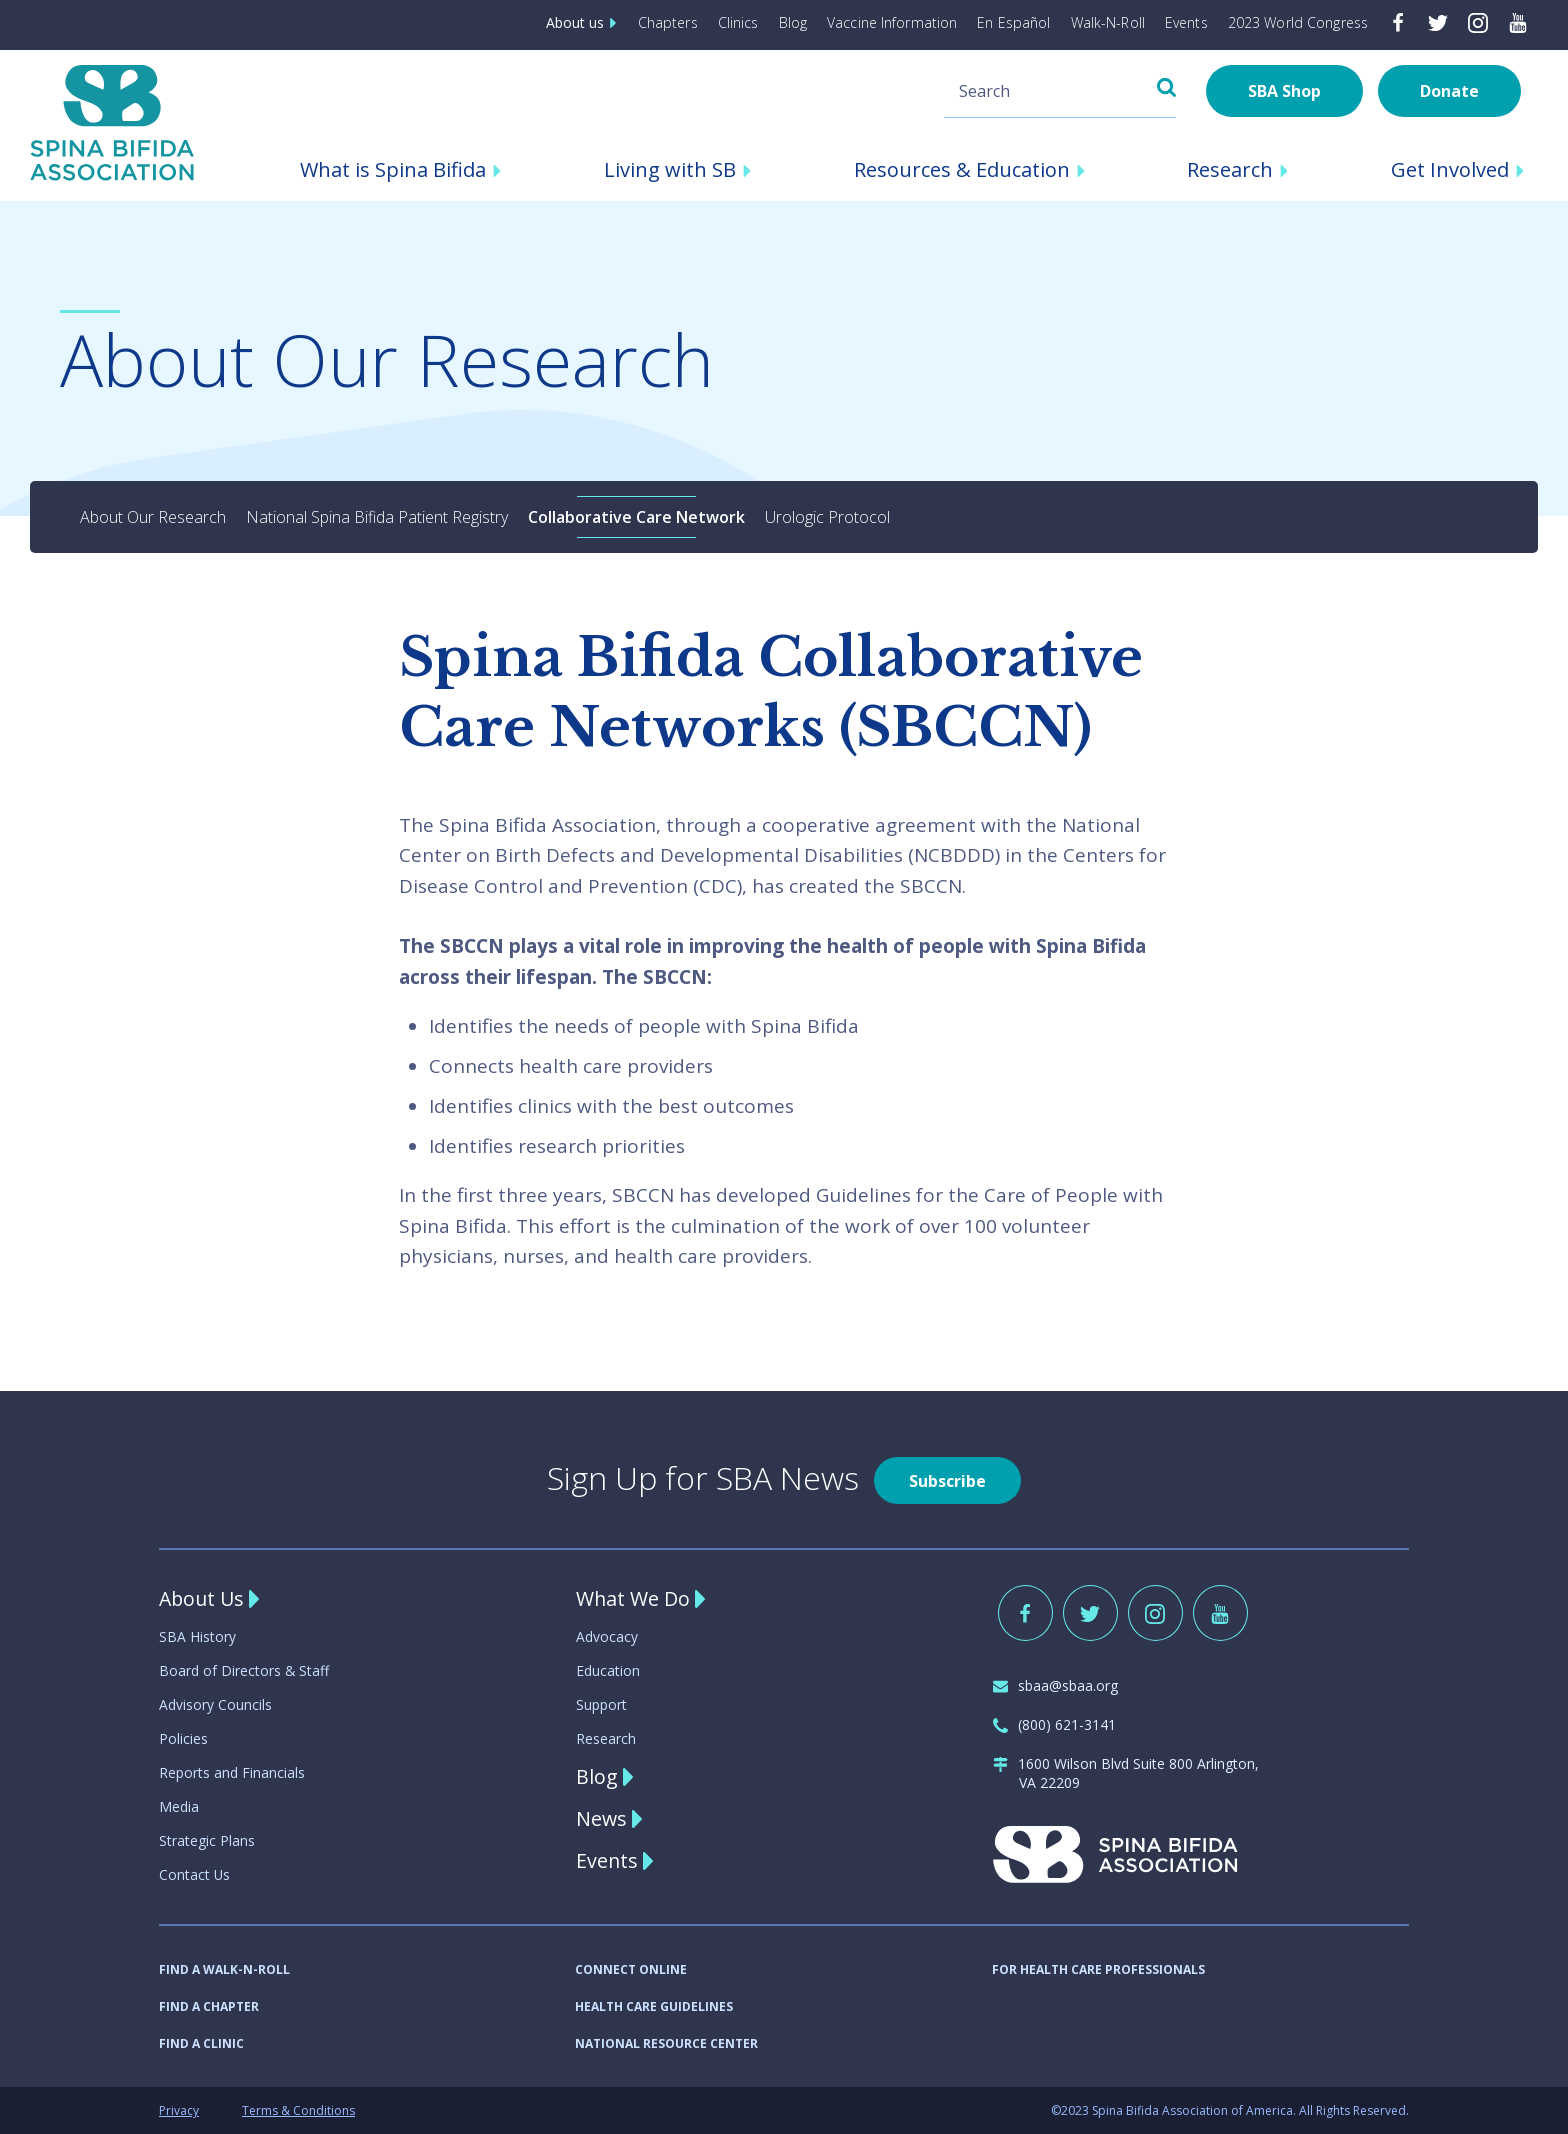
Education (608, 1670)
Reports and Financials (232, 1772)
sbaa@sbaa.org (1055, 1685)
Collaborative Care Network (636, 517)
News (602, 1818)
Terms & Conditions (298, 2110)
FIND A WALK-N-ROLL (224, 1969)
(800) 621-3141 (1054, 1724)
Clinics (739, 22)
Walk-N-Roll (1108, 22)
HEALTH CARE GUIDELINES (654, 2006)
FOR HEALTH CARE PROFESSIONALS (1098, 1969)
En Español (1014, 22)
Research (606, 1738)
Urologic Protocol (827, 517)
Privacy (179, 2110)
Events (1187, 22)
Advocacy (607, 1636)
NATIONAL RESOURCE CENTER (666, 2043)
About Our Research (153, 517)
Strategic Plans (207, 1840)
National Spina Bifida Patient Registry (377, 517)
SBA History (197, 1636)
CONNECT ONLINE (631, 1969)
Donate (1449, 91)
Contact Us (195, 1874)
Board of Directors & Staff (244, 1670)
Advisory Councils (215, 1704)
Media (179, 1806)
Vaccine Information (894, 22)
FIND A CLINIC (201, 2043)
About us (585, 22)
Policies (183, 1738)
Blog (794, 22)
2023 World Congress (1298, 22)
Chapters (670, 22)
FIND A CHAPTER (209, 2006)
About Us (203, 1598)
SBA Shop (1284, 91)
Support (601, 1704)
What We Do (633, 1598)
